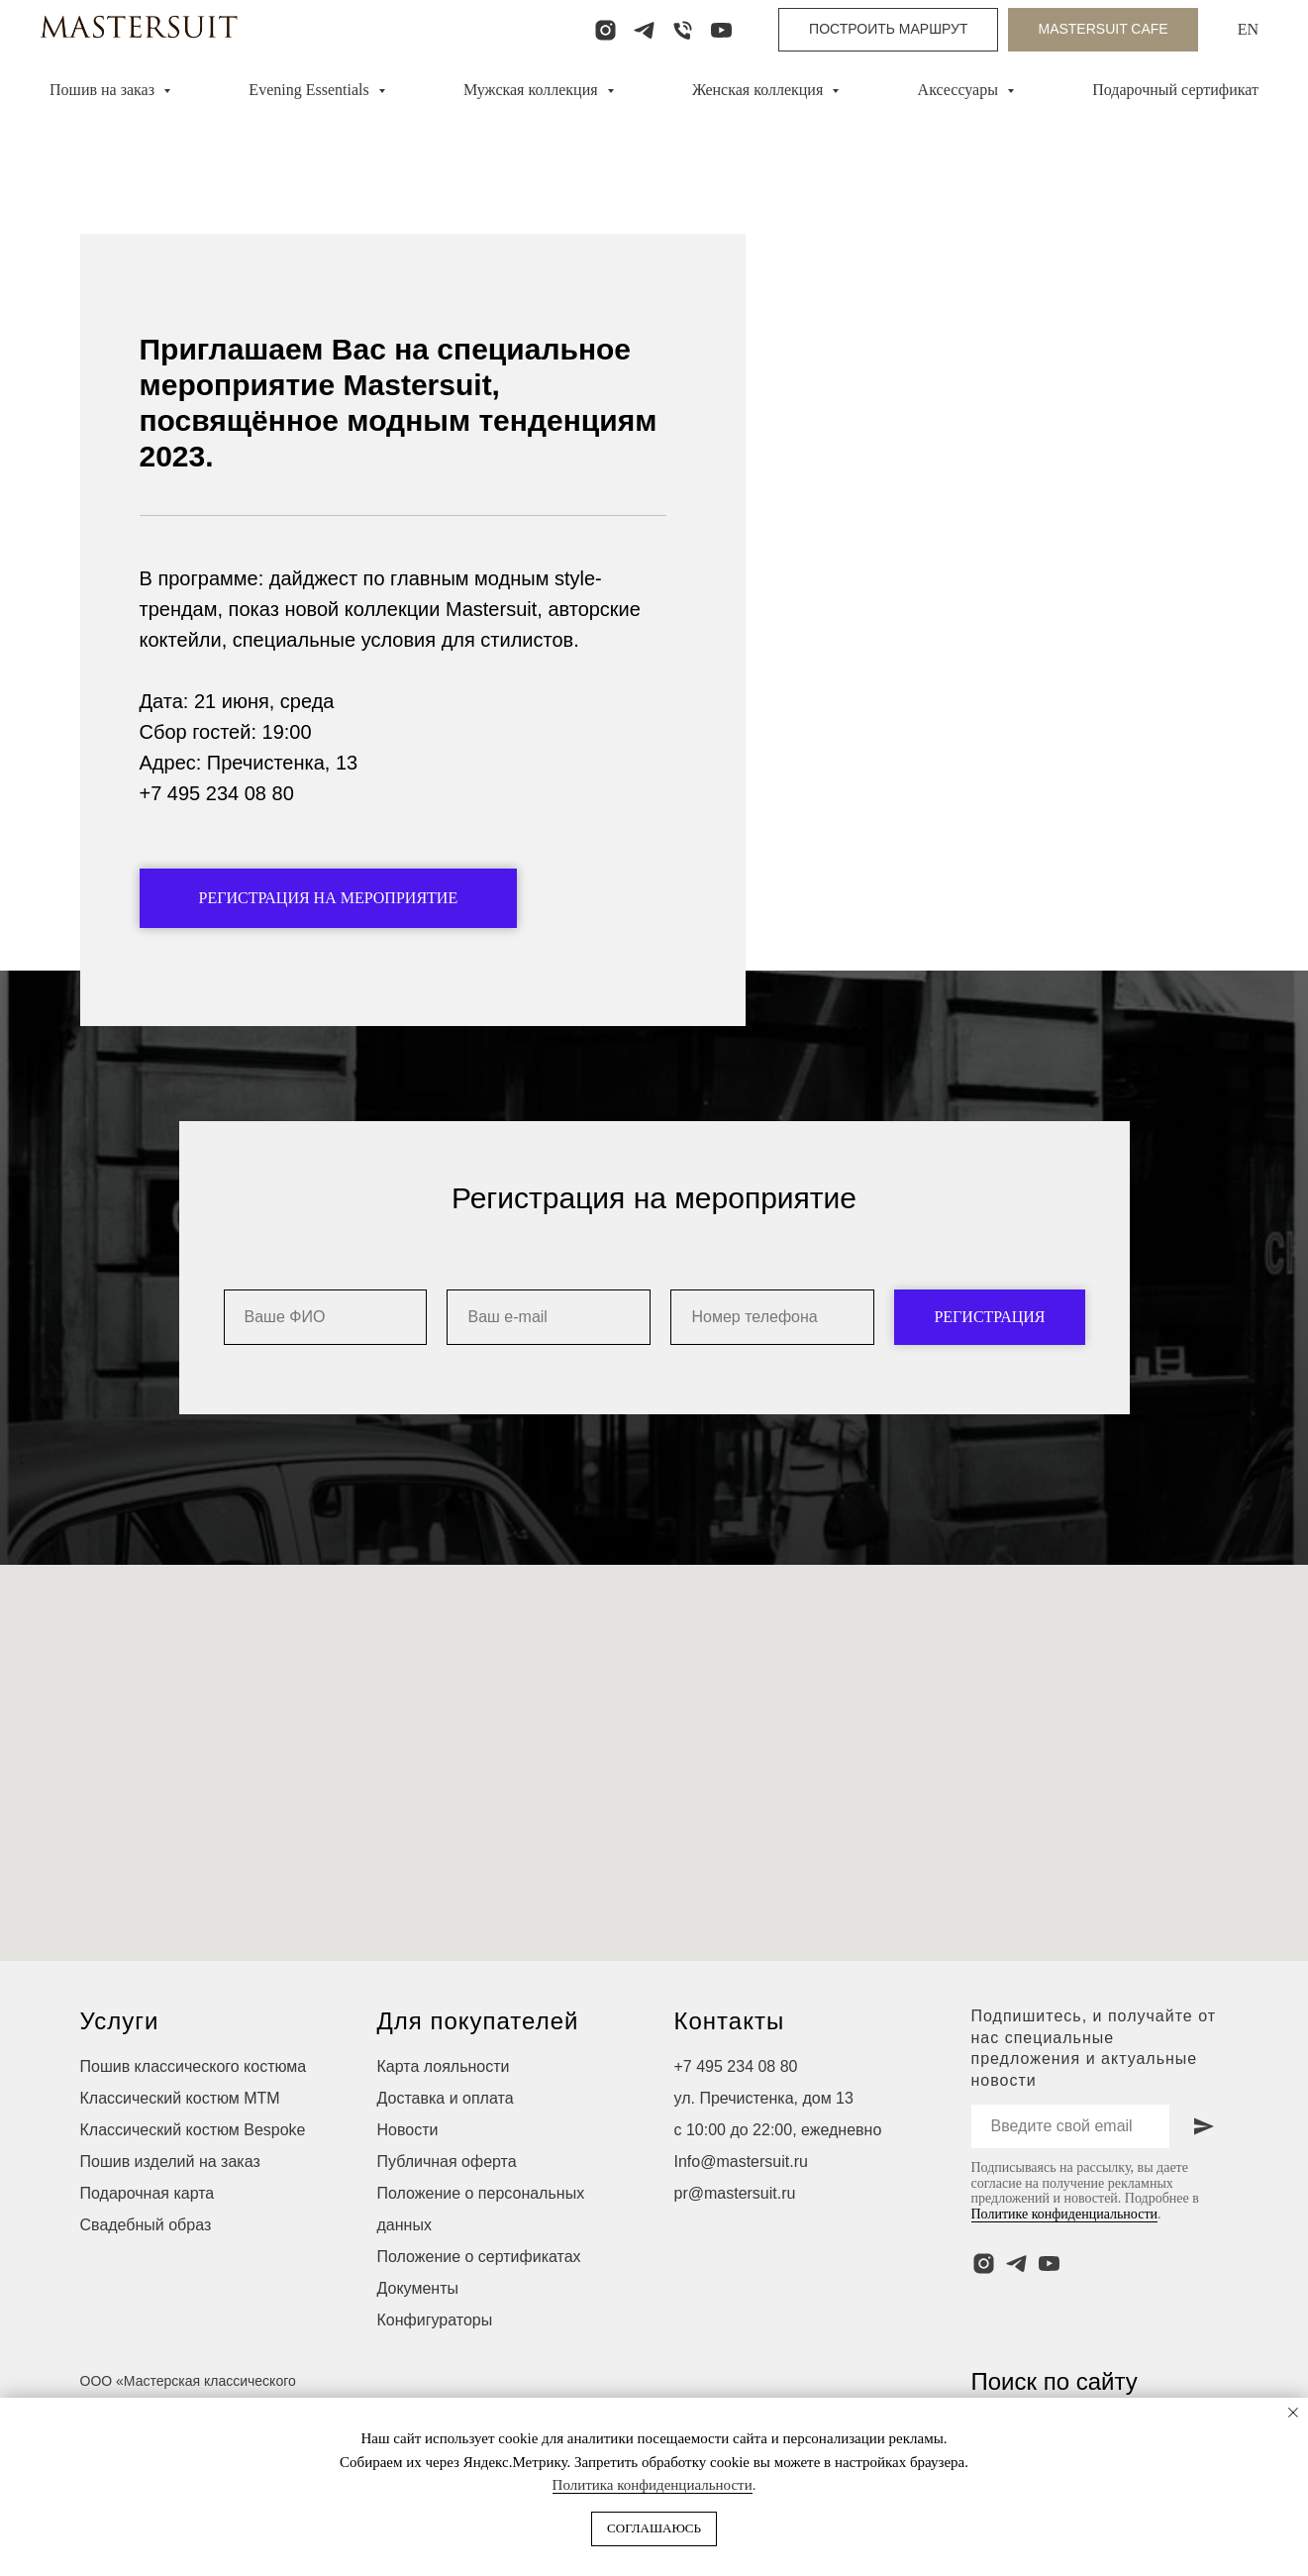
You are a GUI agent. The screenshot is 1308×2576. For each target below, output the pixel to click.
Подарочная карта (147, 2248)
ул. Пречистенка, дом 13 (764, 2153)
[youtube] (721, 30)
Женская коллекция (759, 89)
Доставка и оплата (445, 2153)
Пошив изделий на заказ (170, 2217)
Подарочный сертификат (1175, 89)
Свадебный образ (146, 2280)
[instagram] (605, 30)
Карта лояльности (443, 2121)
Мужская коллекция (532, 89)
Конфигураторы (435, 2375)
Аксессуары (960, 89)
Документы (417, 2343)
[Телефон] (682, 30)
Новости (408, 2185)
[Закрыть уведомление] (1293, 2412)
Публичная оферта (447, 2217)
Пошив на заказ (104, 89)
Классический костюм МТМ (180, 2153)
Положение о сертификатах (479, 2312)
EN (1248, 29)
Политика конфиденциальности (653, 2485)
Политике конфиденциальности (1064, 2269)
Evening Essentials (310, 89)
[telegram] (644, 30)
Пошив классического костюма (193, 2121)
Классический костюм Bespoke (193, 2185)
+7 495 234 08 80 (736, 2121)
